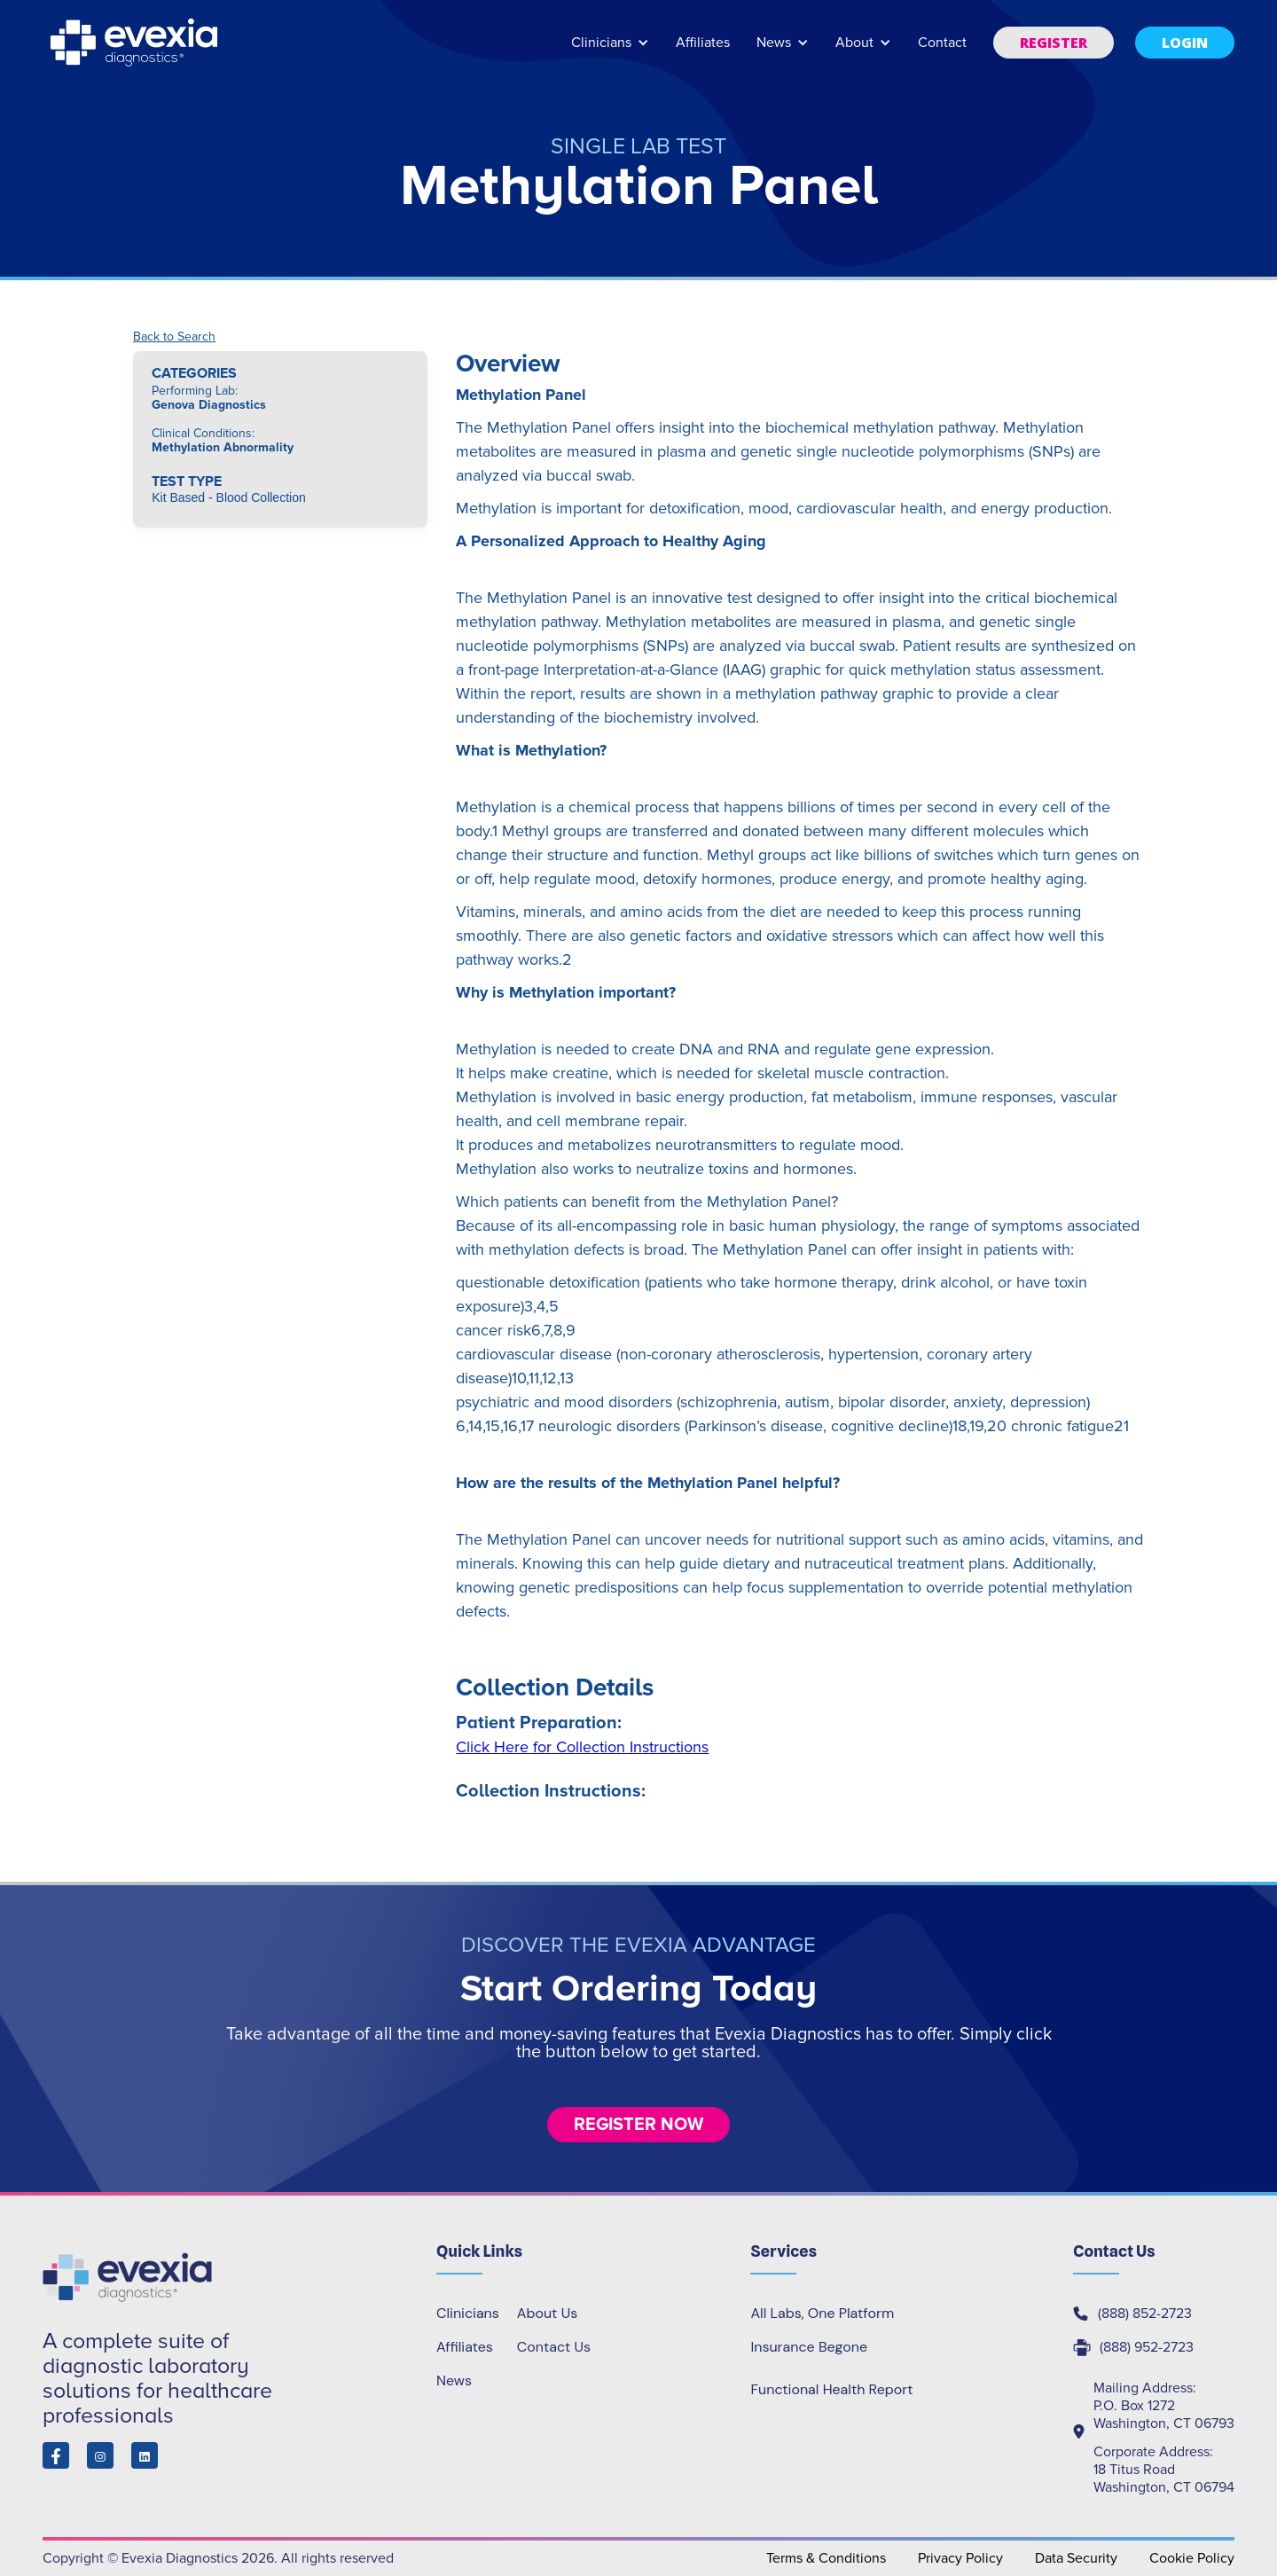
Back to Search (174, 337)
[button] (610, 51)
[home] (136, 42)
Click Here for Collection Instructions (582, 1747)
